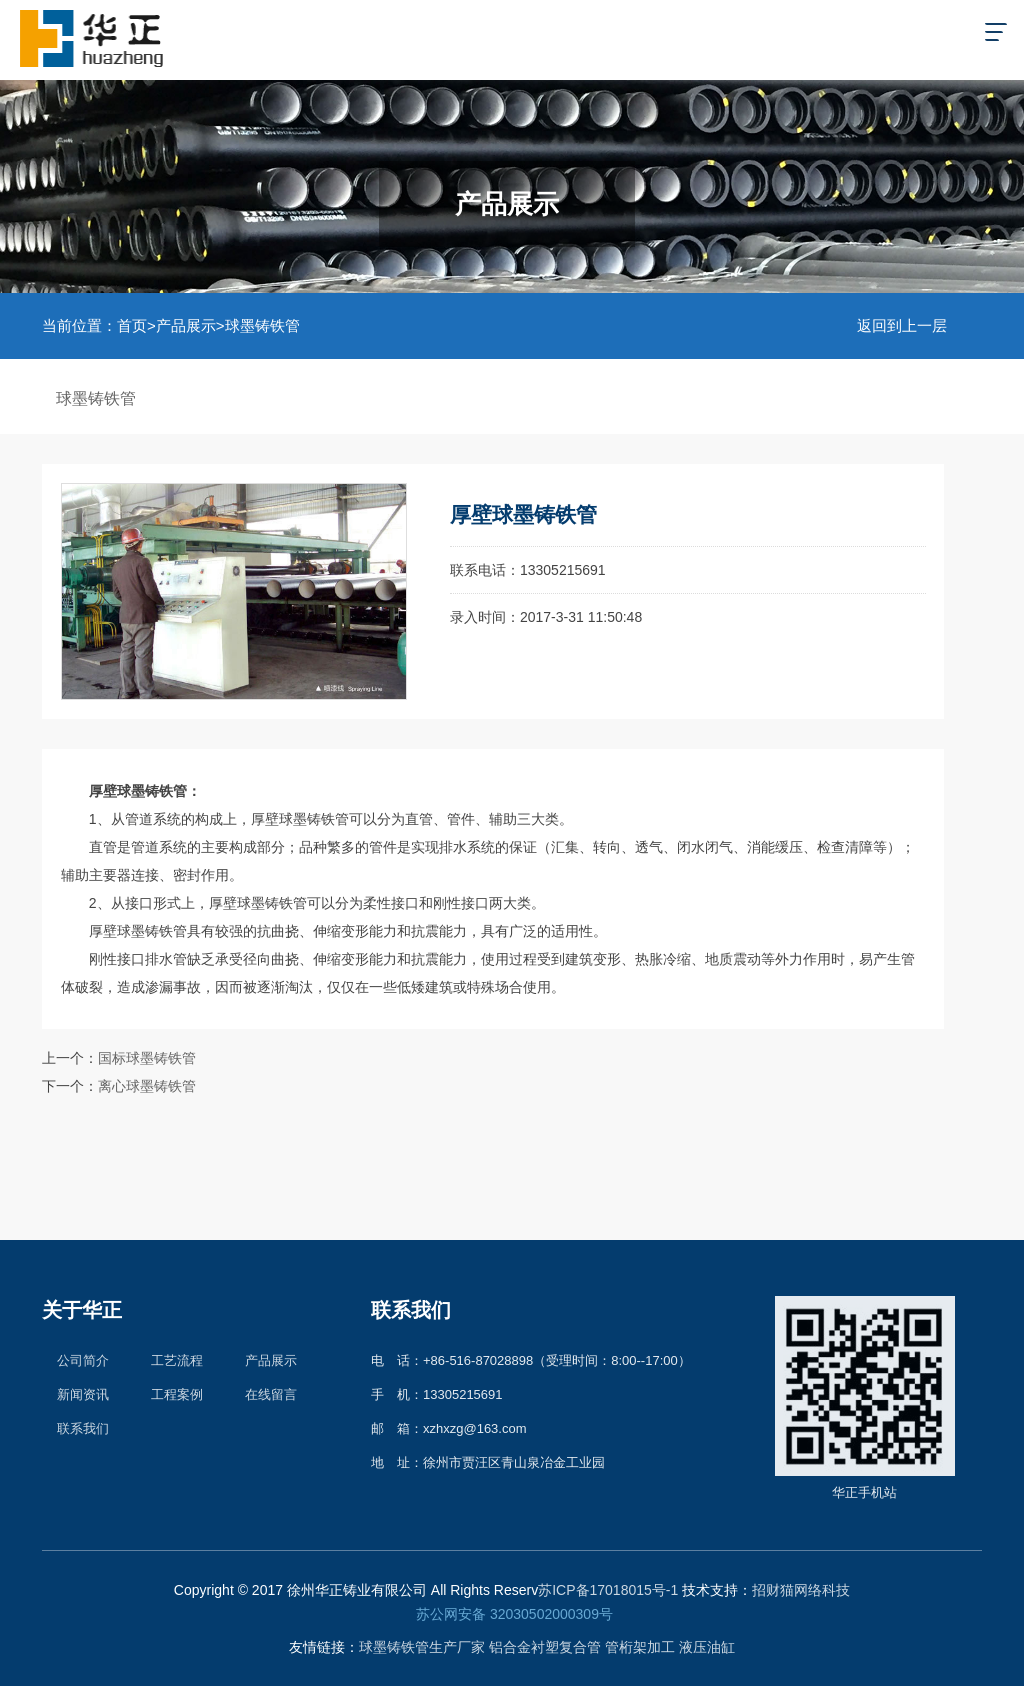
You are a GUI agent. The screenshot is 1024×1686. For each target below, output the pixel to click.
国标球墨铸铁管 (147, 1058)
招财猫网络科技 (801, 1590)
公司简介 (83, 1360)
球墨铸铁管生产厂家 (422, 1647)
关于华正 (82, 1310)
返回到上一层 (902, 325)
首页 (132, 325)
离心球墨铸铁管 (147, 1086)
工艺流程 (177, 1360)
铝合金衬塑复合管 (545, 1647)
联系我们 (83, 1428)
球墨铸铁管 (262, 325)
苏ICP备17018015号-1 (608, 1590)
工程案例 (177, 1394)
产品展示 (186, 325)
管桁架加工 (640, 1647)
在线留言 (271, 1394)
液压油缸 (707, 1647)
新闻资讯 (83, 1394)
